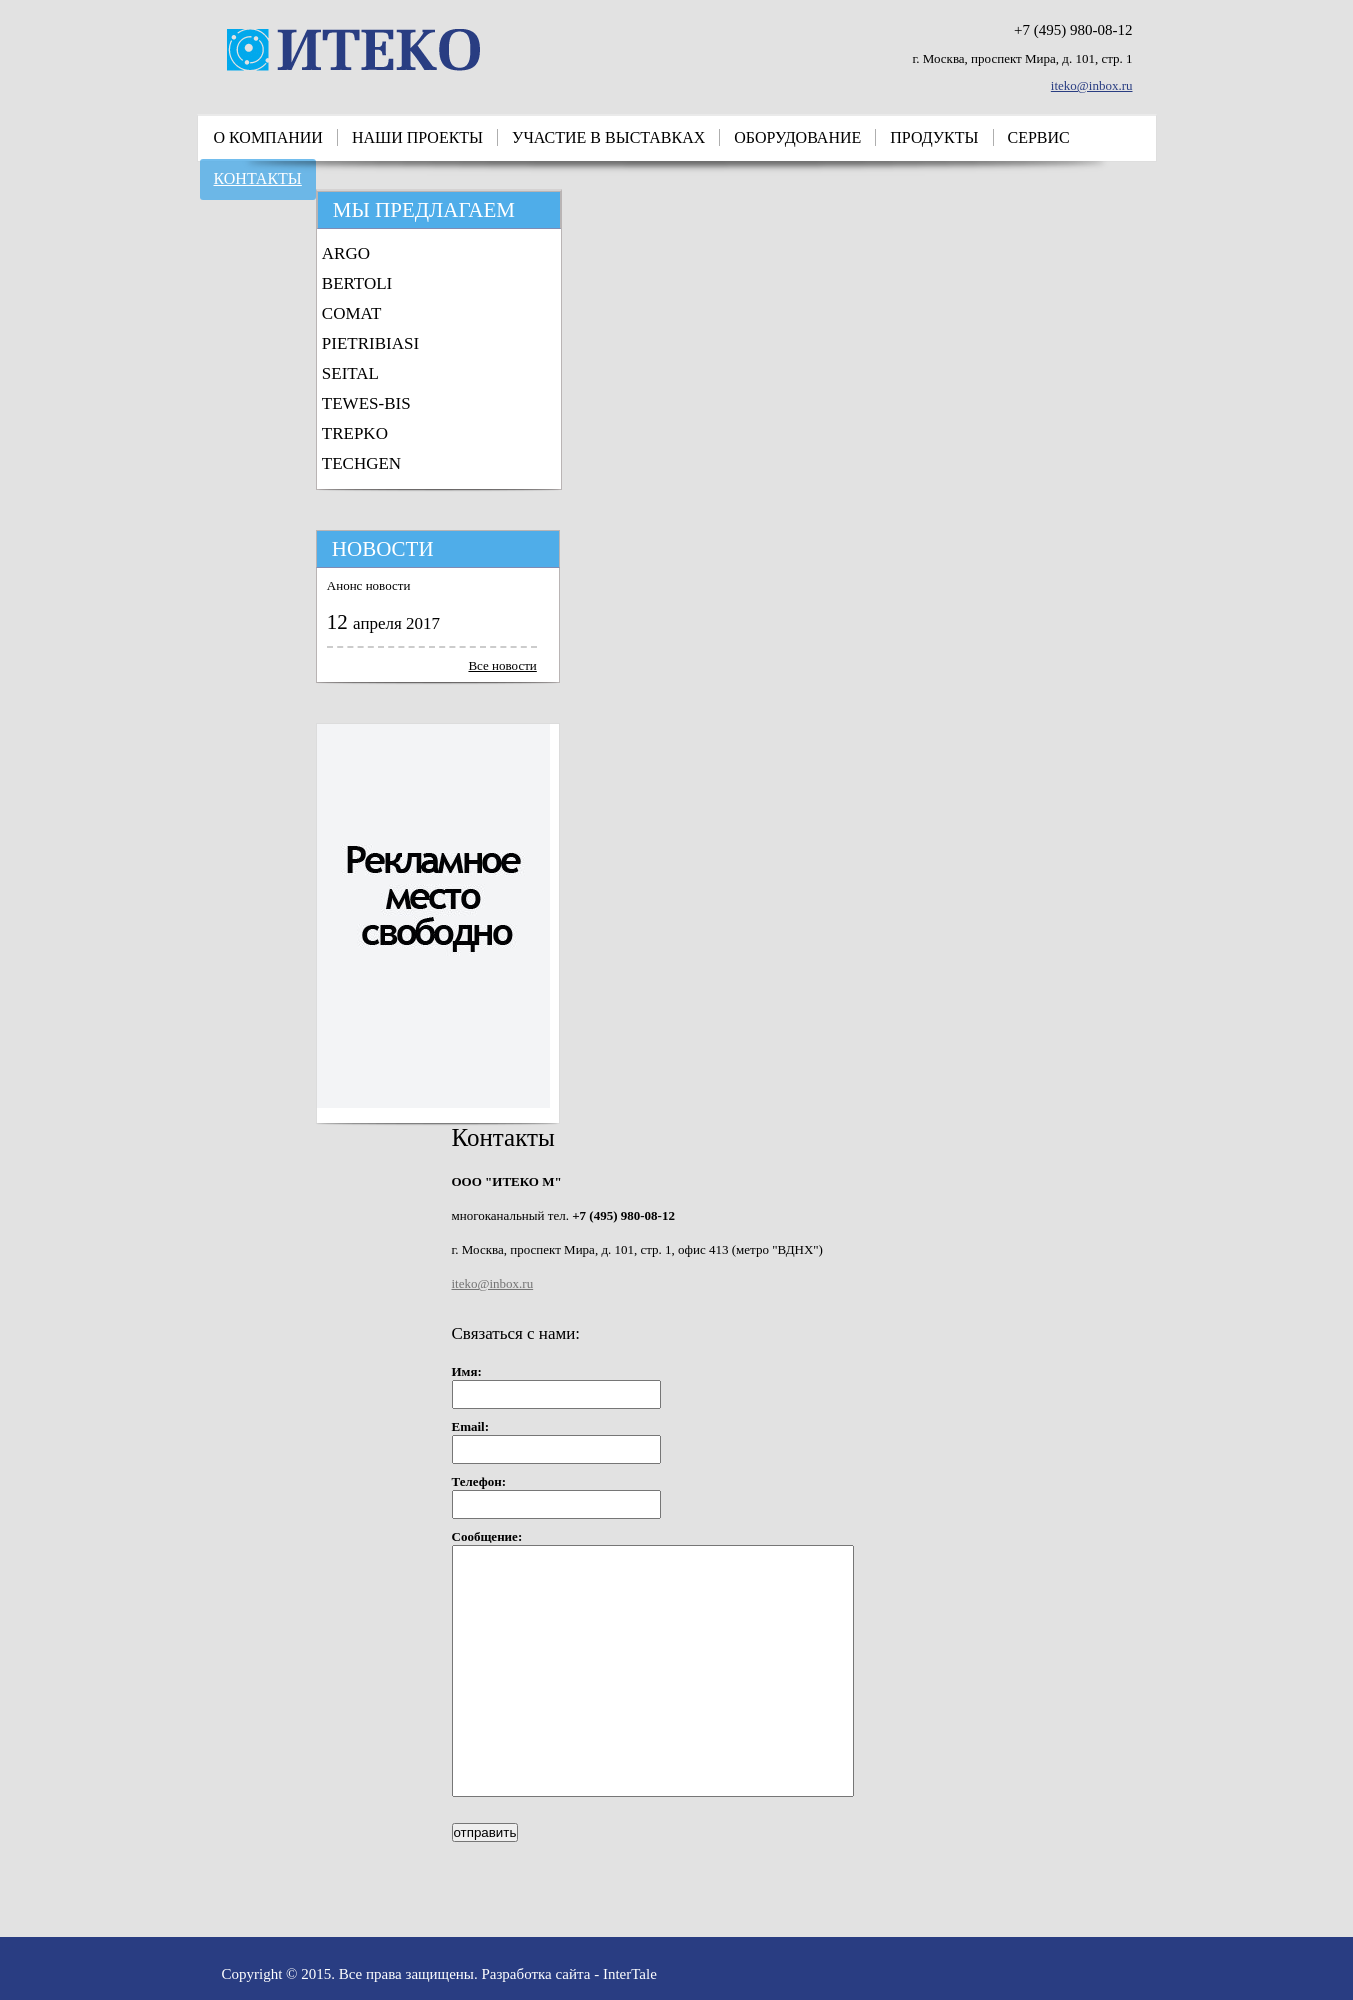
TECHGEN (361, 463)
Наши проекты (417, 137)
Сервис (1039, 137)
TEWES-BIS (366, 403)
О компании (268, 137)
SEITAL (350, 373)
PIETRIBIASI (370, 343)
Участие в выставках (608, 137)
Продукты (934, 137)
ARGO (346, 253)
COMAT (352, 313)
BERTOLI (357, 283)
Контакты (258, 178)
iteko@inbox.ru (1092, 85)
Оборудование (797, 137)
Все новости (502, 665)
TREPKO (355, 433)
